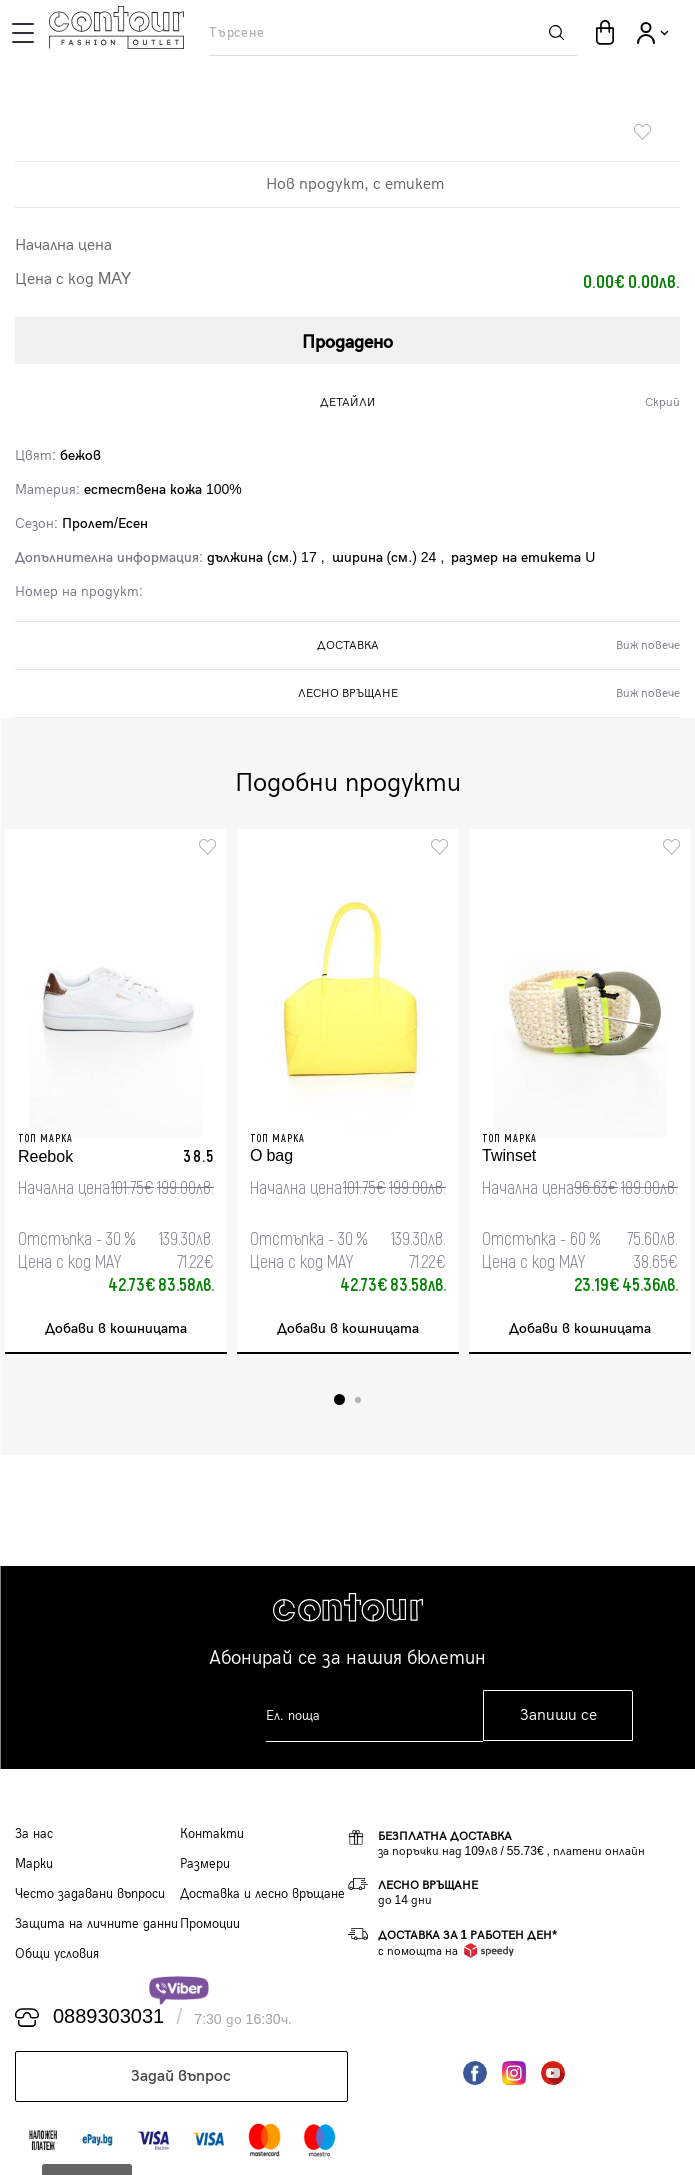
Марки (34, 1864)
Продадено (347, 342)
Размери (205, 1864)
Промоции (210, 1924)
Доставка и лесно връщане (262, 1894)
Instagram (514, 2073)
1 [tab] (339, 1399)
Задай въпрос (181, 2076)
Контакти (212, 1834)
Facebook (475, 2073)
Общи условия (57, 1954)
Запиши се (558, 1715)
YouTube (553, 2073)
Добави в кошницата (116, 1328)
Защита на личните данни (96, 1924)
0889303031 (108, 2017)
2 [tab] (358, 1400)
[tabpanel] (116, 1091)
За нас (34, 1834)
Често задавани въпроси (90, 1894)
